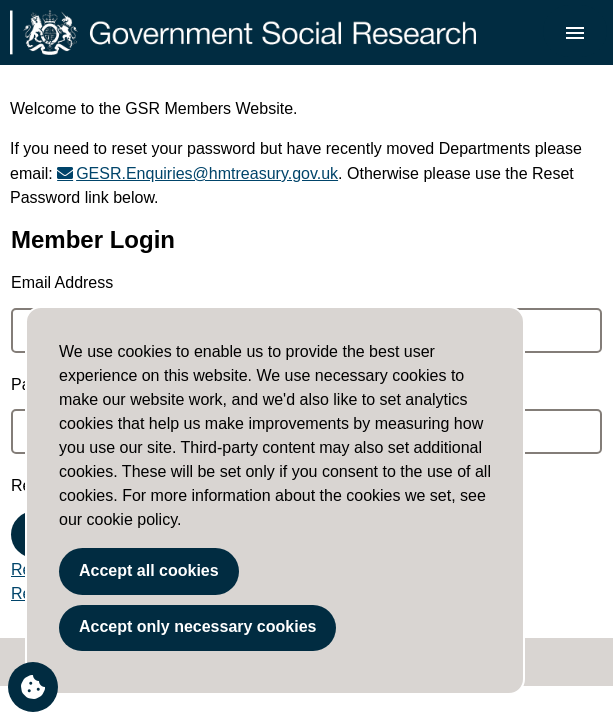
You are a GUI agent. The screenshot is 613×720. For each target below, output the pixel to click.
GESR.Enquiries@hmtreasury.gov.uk (207, 173)
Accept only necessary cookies (197, 626)
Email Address (62, 282)
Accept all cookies (149, 570)
